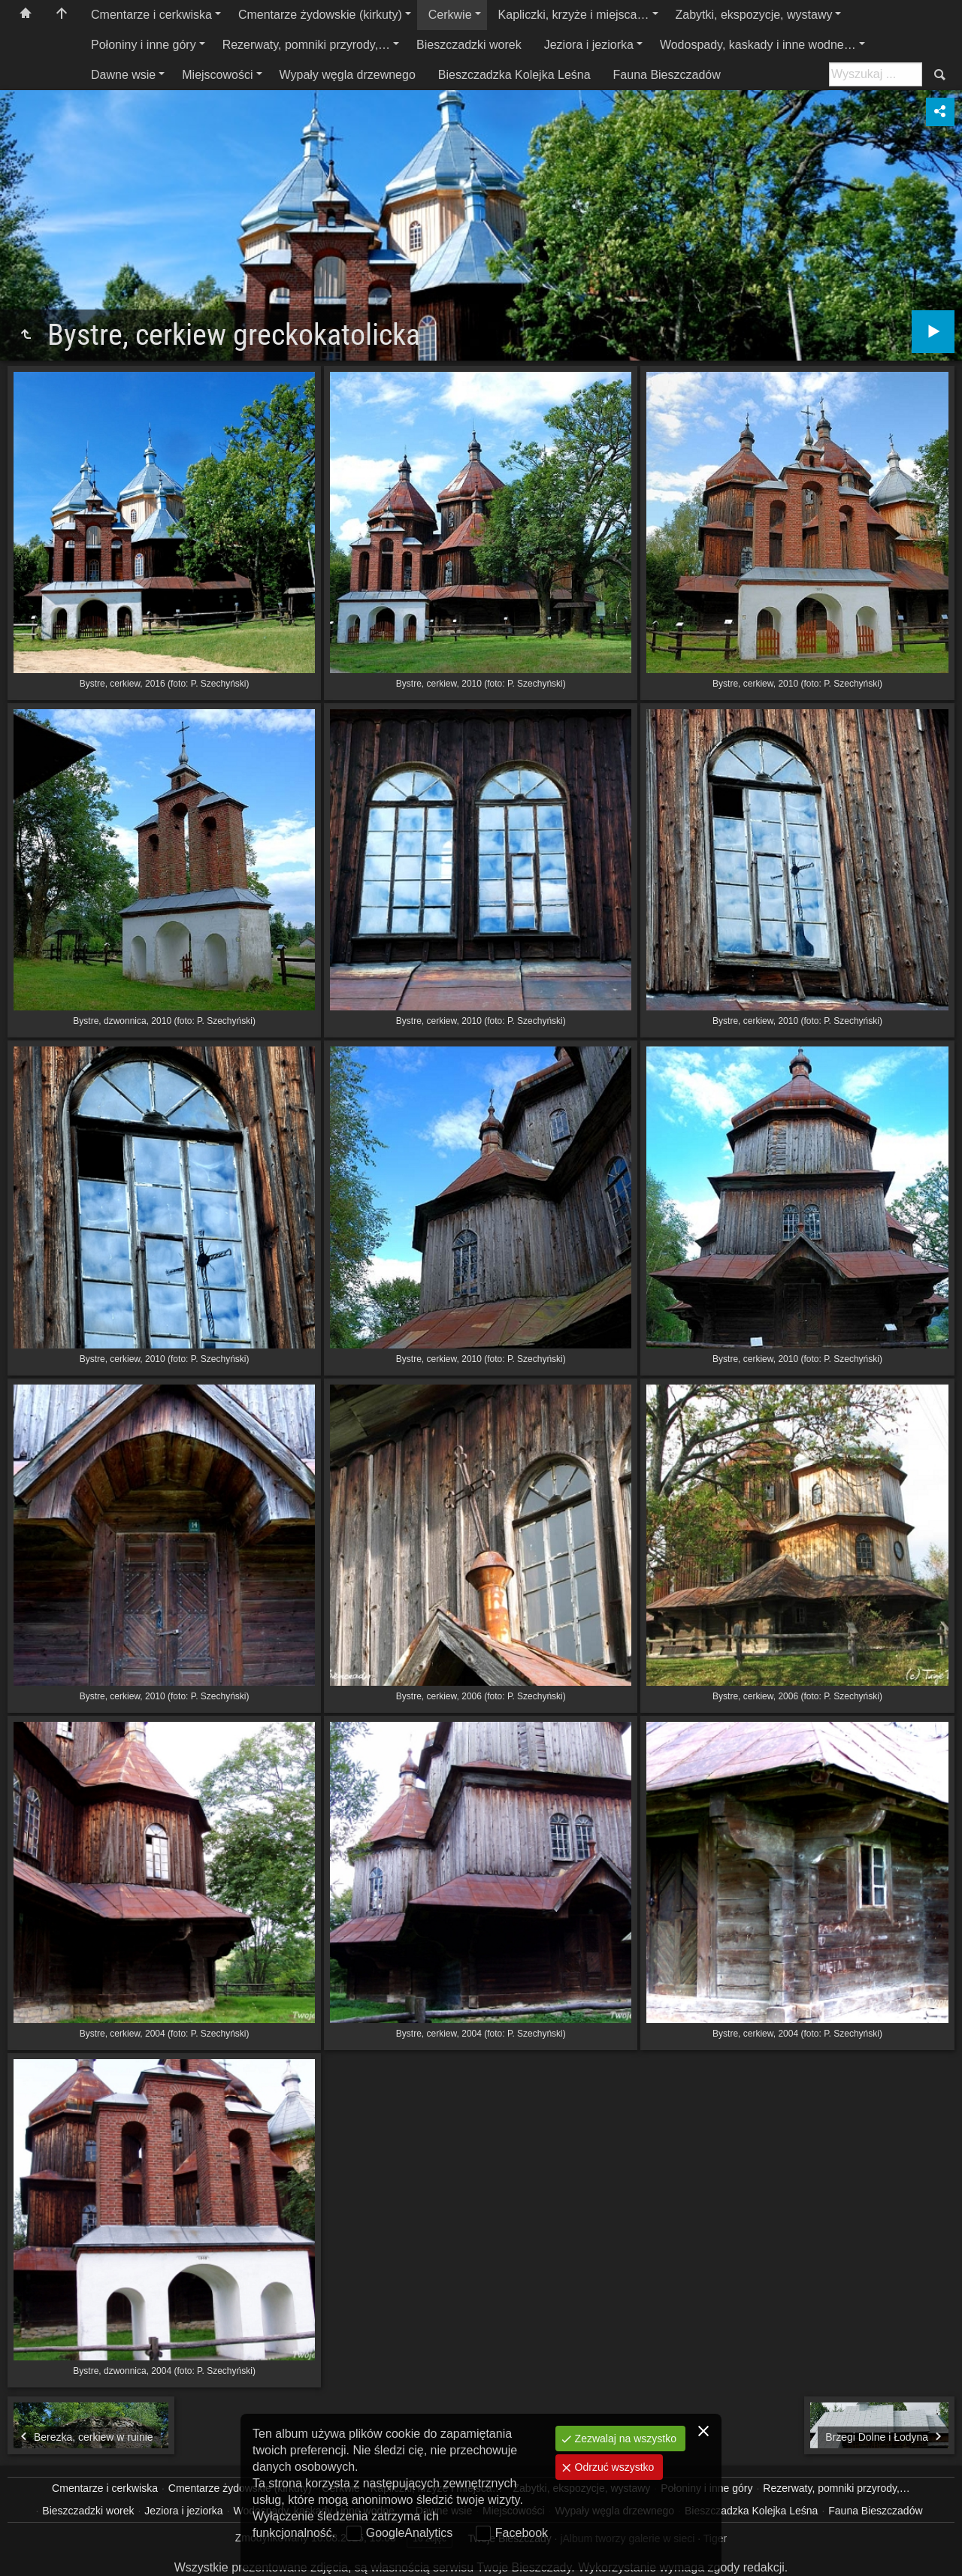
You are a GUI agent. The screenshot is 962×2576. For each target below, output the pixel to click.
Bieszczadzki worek (469, 44)
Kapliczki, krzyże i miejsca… (573, 14)
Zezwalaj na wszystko (624, 2439)
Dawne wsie (123, 74)
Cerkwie (450, 14)
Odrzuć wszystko (613, 2467)
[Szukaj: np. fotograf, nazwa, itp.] (875, 74)
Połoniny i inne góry (143, 44)
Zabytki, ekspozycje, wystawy (754, 14)
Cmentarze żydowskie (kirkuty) (320, 14)
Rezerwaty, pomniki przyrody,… (306, 44)
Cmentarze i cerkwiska (151, 14)
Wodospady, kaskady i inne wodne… (758, 44)
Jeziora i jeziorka (589, 44)
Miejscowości (217, 74)
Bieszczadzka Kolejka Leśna (514, 74)
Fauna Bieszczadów (667, 74)
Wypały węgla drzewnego (348, 74)
